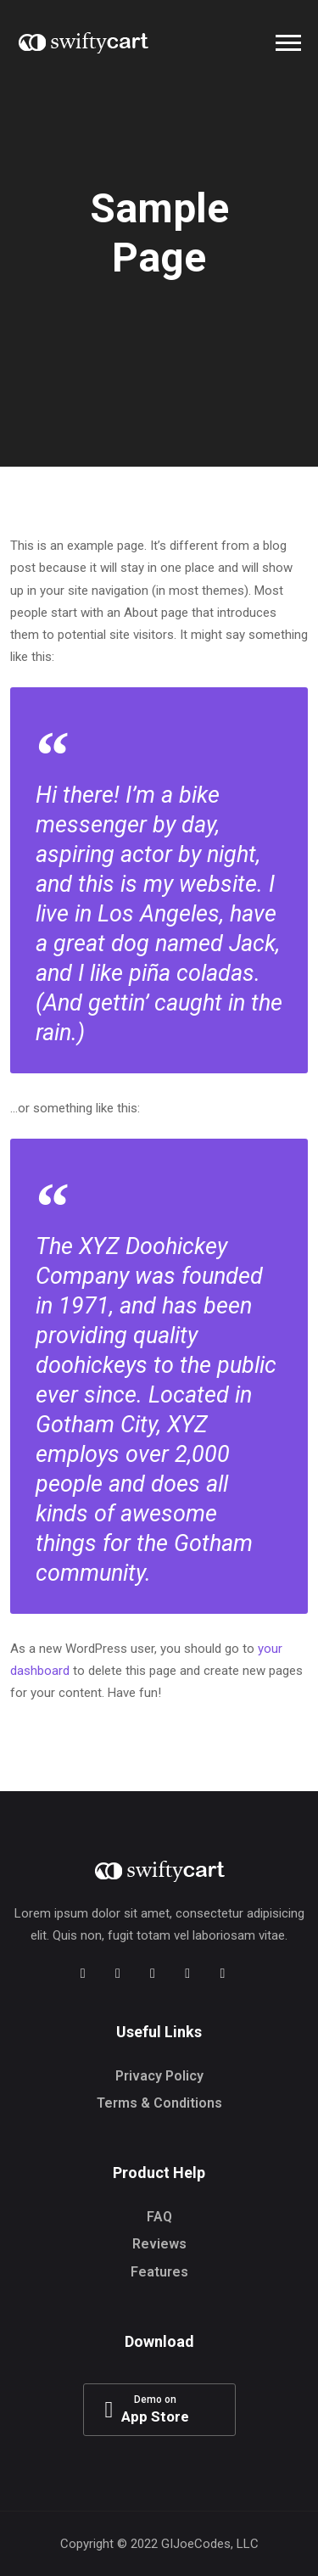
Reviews (159, 2244)
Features (159, 2272)
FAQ (159, 2217)
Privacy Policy (159, 2076)
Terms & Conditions (159, 2103)
